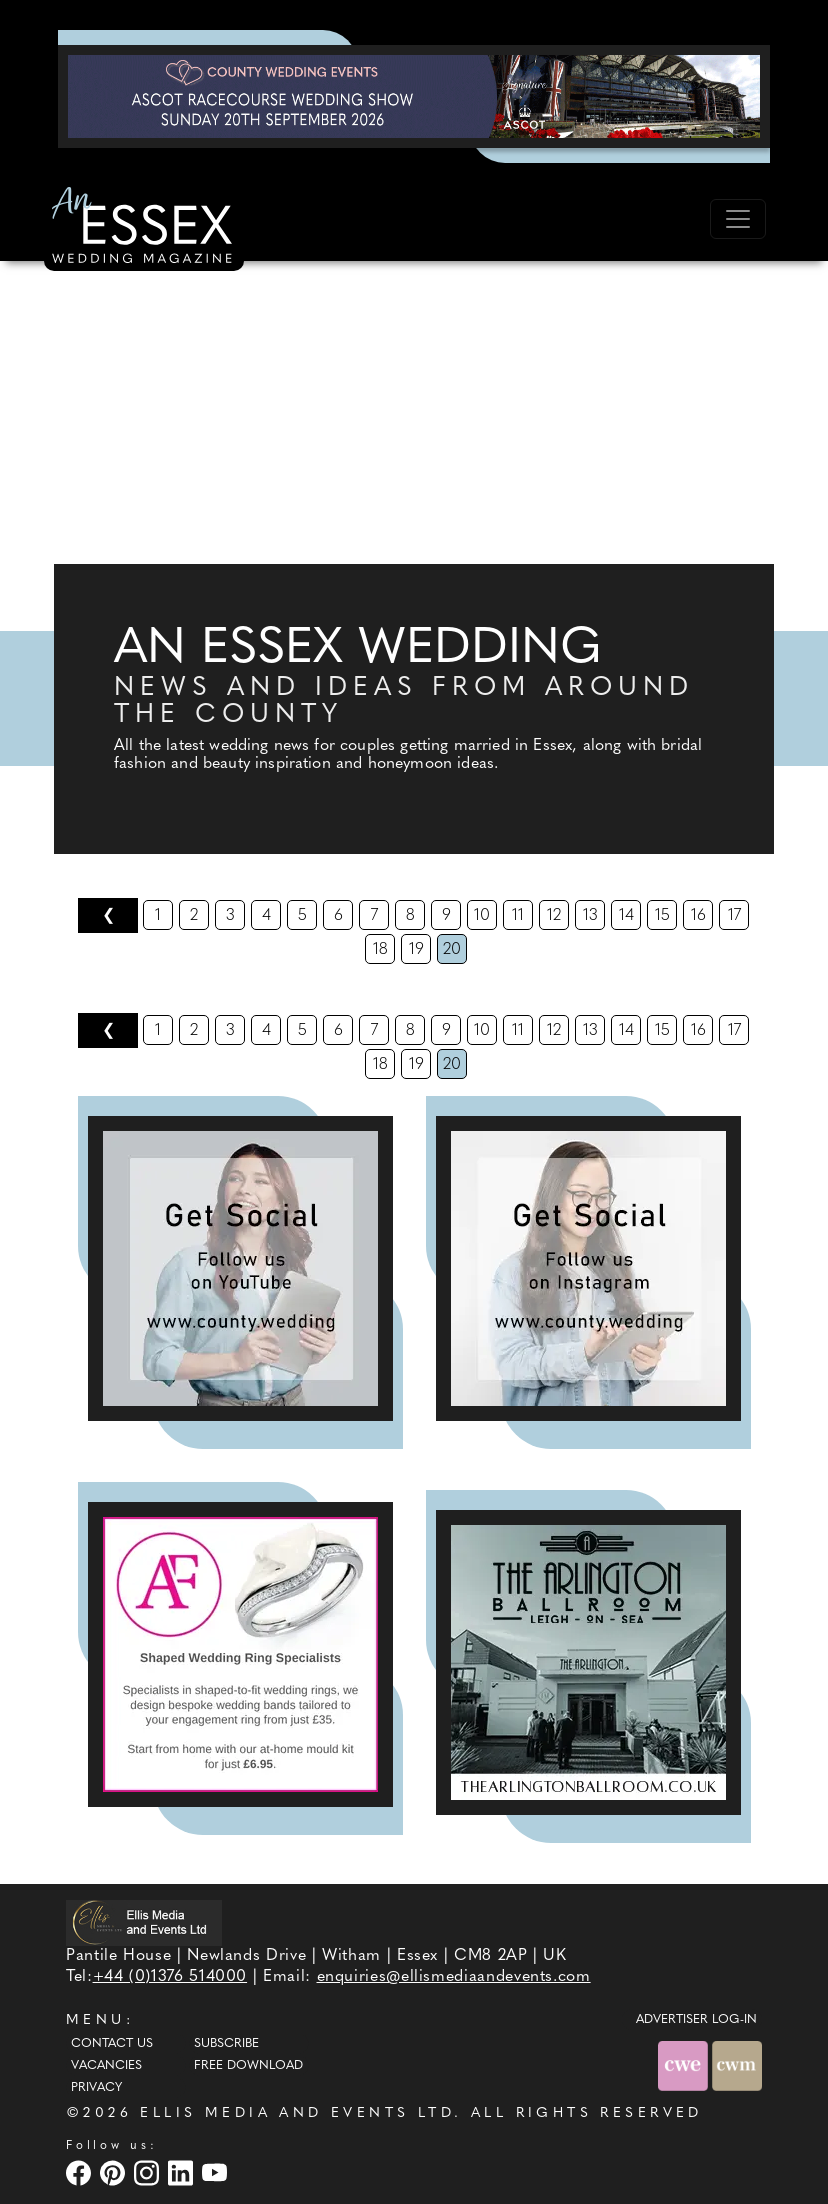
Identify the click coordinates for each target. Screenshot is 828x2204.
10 (482, 916)
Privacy (96, 2088)
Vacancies (106, 2066)
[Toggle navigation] (738, 219)
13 (590, 916)
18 (380, 950)
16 (698, 916)
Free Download (248, 2066)
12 (554, 916)
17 (734, 916)
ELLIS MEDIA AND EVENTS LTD (297, 2113)
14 (626, 916)
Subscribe (226, 2044)
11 (518, 916)
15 (662, 916)
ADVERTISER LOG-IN (696, 2020)
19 (416, 950)
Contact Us (112, 2044)
